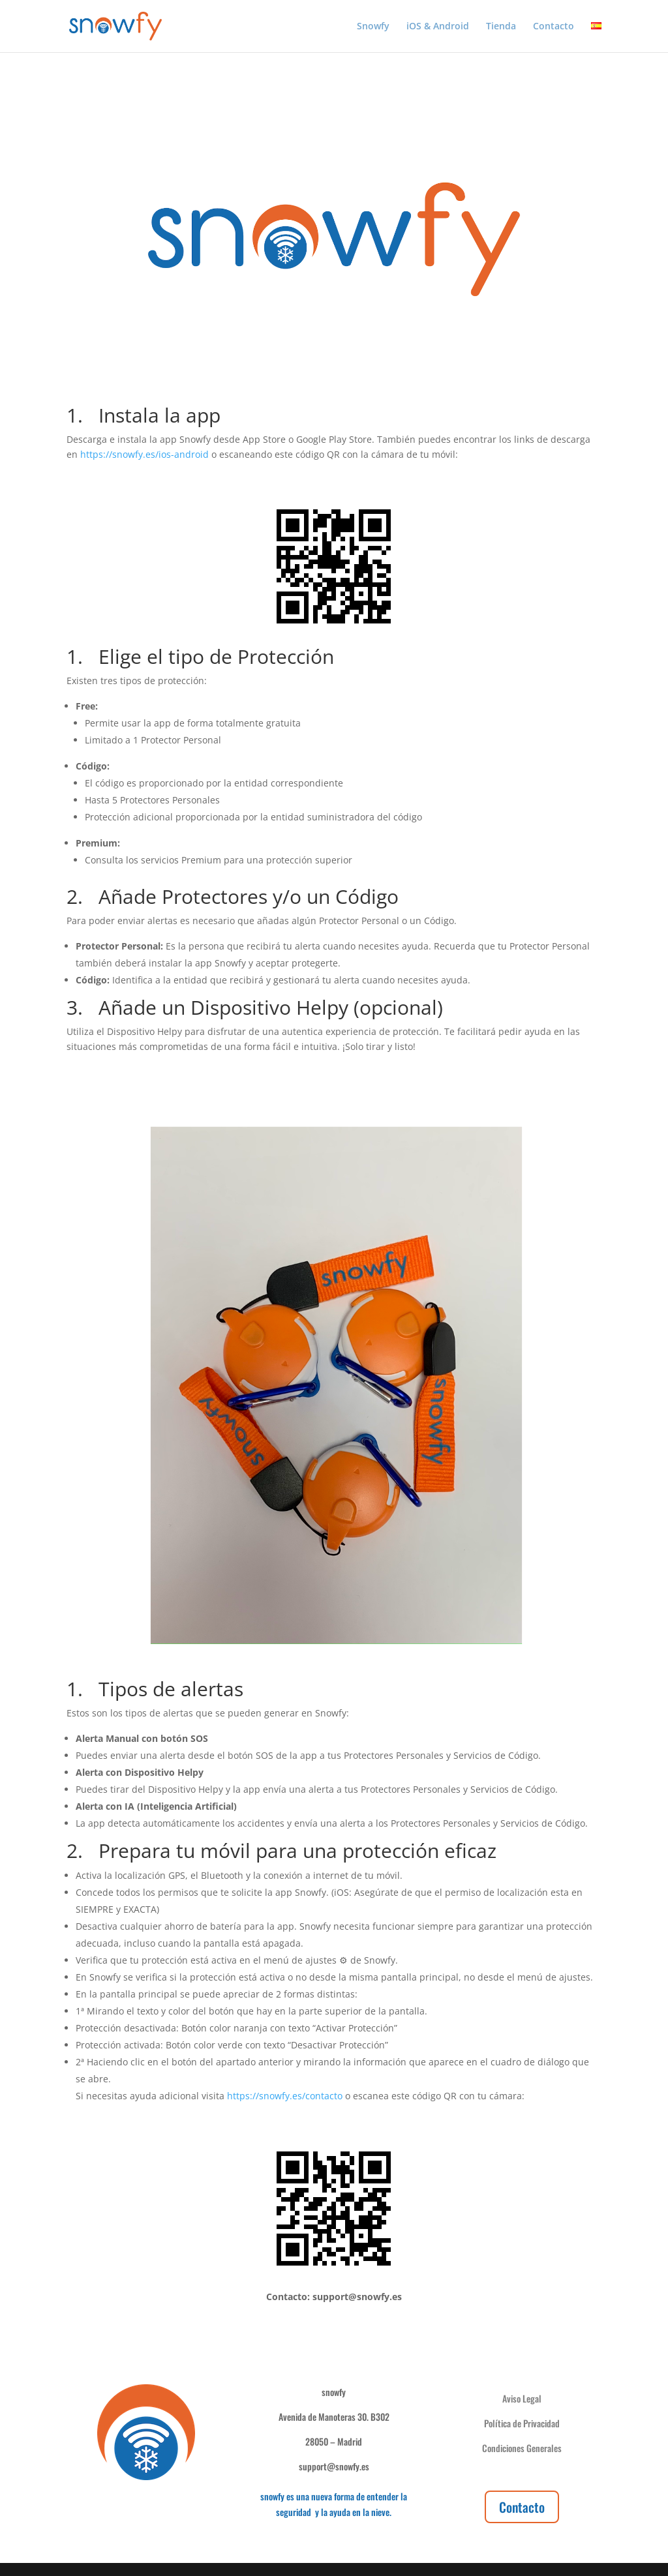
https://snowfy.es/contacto (284, 2095)
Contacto (553, 27)
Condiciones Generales (522, 2448)
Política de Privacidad (522, 2423)
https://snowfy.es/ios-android (144, 454)
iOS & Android (437, 27)
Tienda (501, 27)
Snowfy (373, 27)
